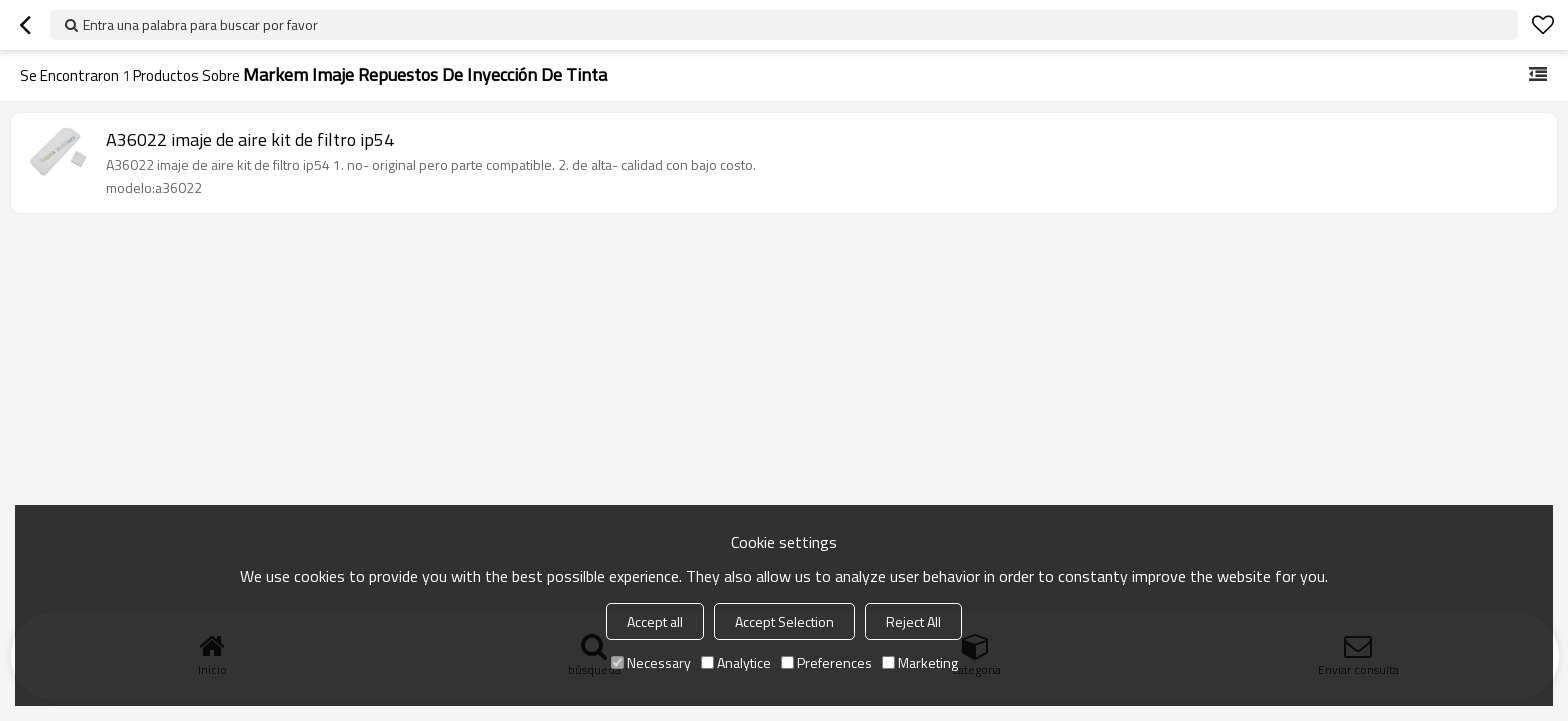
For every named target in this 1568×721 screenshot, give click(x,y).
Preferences (826, 662)
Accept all (655, 621)
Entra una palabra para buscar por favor (200, 24)
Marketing (920, 662)
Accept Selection (784, 621)
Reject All (913, 621)
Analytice (736, 662)
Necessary (651, 662)
